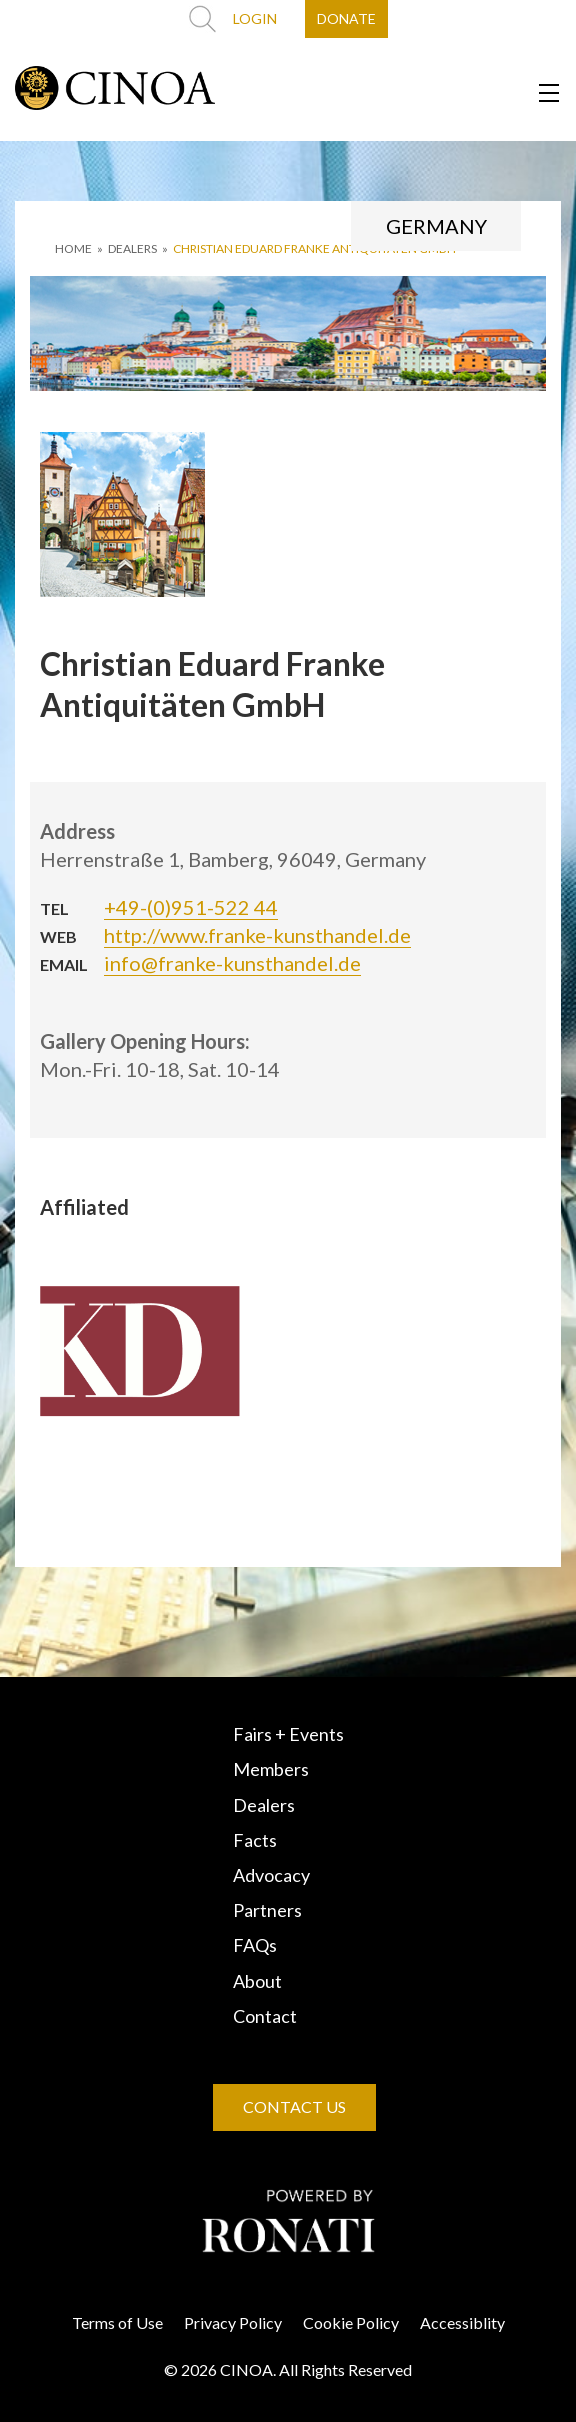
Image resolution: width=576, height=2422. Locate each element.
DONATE (346, 18)
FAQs (255, 1945)
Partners (267, 1910)
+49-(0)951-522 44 (191, 907)
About (257, 1981)
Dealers (264, 1805)
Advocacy (271, 1875)
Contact (265, 2016)
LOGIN (255, 18)
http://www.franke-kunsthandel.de (257, 935)
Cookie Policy (351, 2322)
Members (271, 1769)
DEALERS (132, 248)
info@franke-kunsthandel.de (232, 963)
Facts (255, 1840)
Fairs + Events (288, 1734)
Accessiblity (462, 2322)
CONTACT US (294, 2106)
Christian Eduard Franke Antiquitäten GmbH (314, 248)
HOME (73, 248)
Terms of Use (117, 2322)
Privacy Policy (233, 2322)
